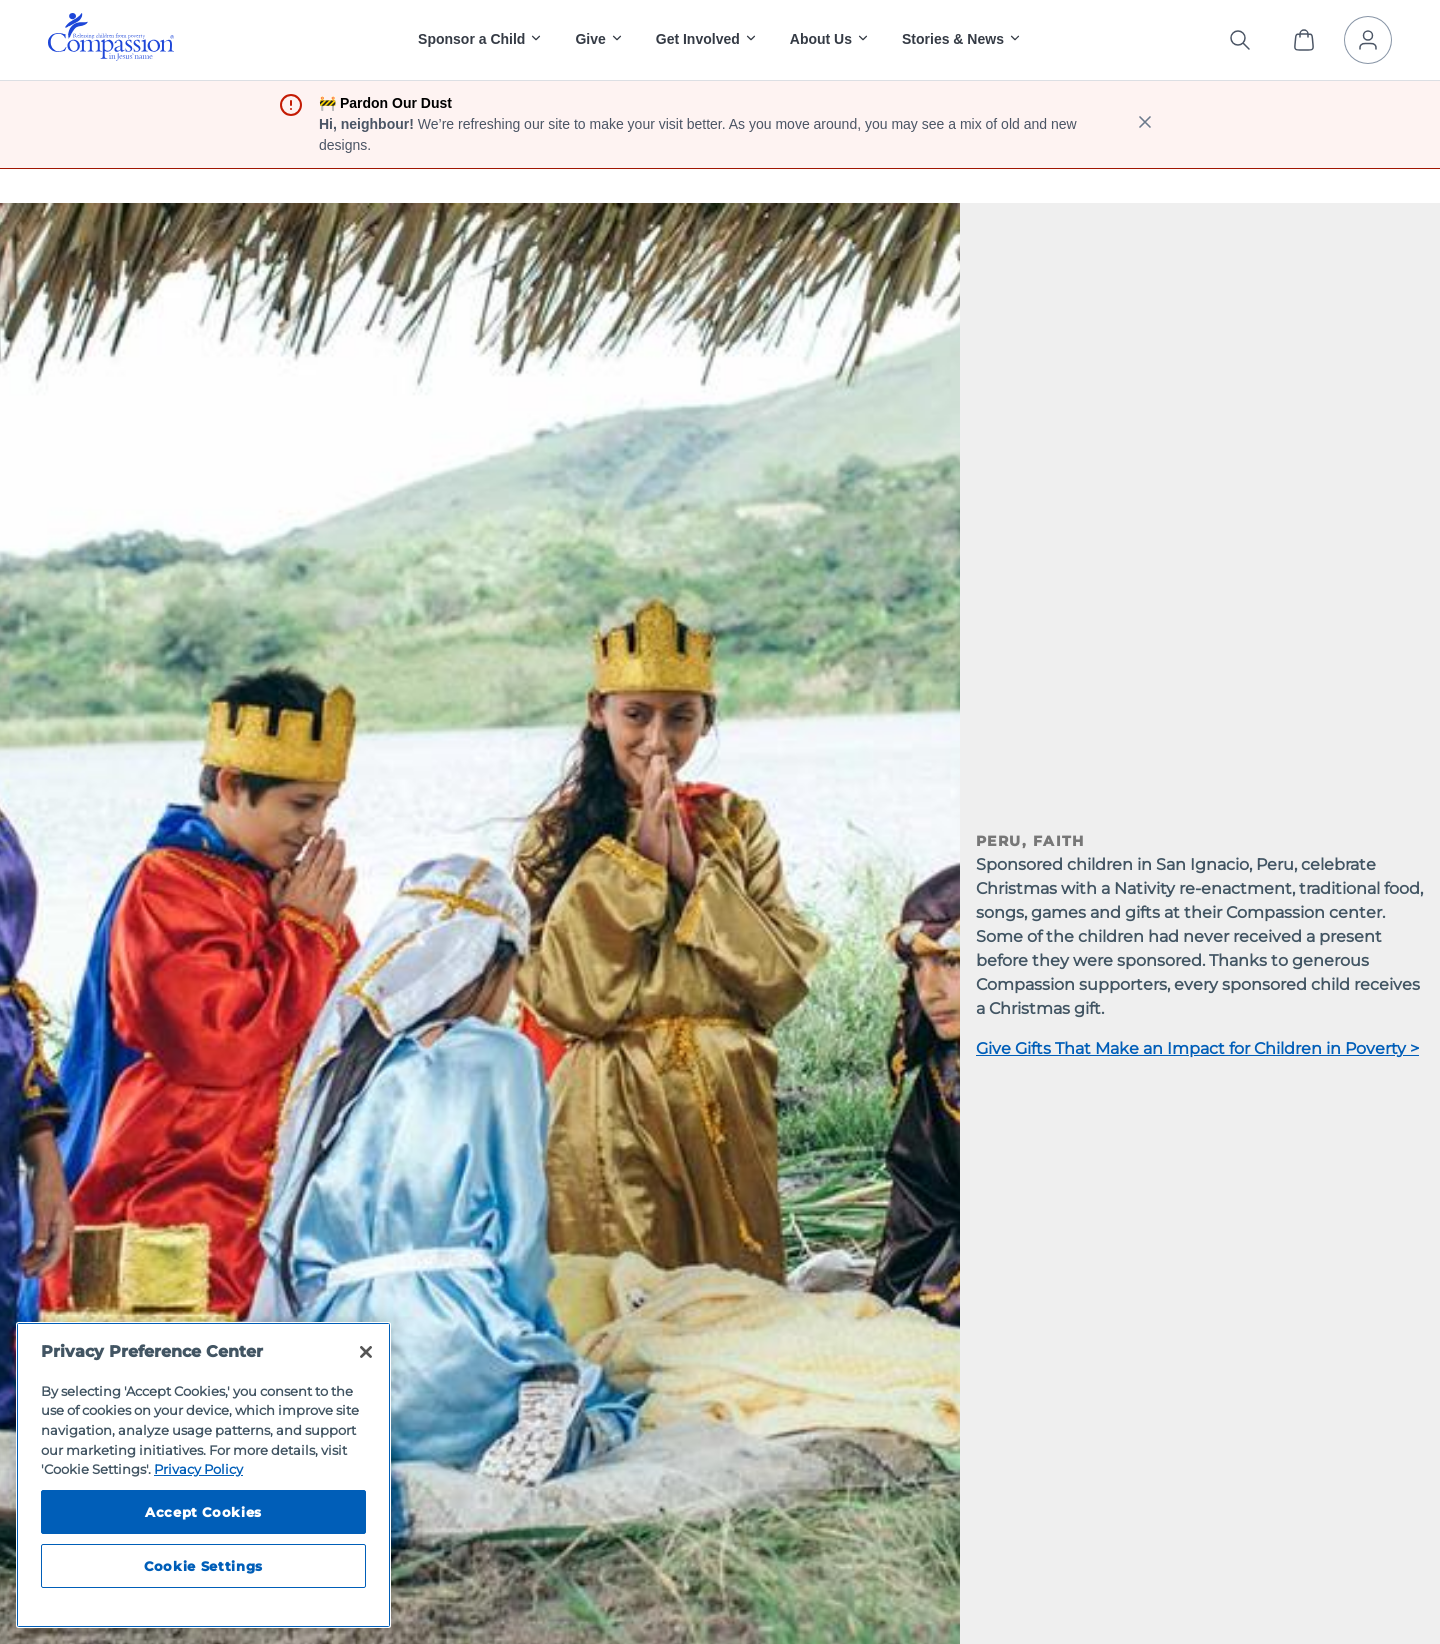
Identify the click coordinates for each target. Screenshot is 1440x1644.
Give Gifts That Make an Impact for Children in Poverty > (1197, 1048)
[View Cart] (1304, 40)
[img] (111, 37)
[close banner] (1145, 124)
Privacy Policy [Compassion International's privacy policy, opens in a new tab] (198, 1469)
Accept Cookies (203, 1512)
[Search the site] (1240, 40)
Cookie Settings (203, 1566)
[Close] (366, 1352)
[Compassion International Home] (111, 55)
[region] (203, 1475)
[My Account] (1368, 40)
